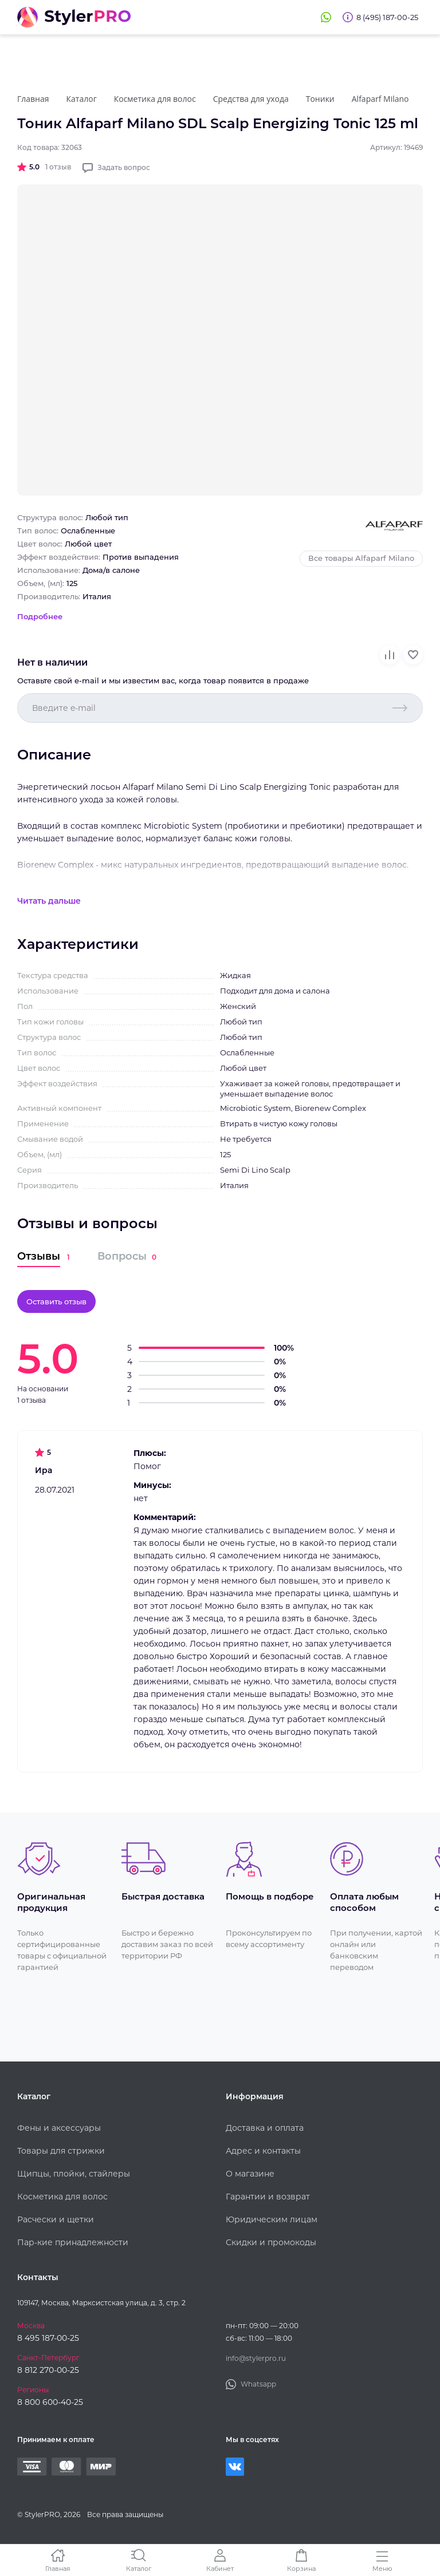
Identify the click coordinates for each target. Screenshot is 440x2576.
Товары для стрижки (61, 2151)
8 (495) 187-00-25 (387, 17)
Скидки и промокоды (271, 2242)
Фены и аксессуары (59, 2128)
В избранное (413, 654)
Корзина (301, 2568)
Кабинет (220, 2568)
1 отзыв (58, 167)
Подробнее (39, 616)
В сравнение (389, 654)
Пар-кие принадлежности (72, 2242)
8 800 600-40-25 (50, 2402)
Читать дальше (49, 901)
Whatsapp (326, 17)
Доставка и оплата (265, 2128)
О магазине (250, 2174)
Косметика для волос (62, 2196)
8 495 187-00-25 (48, 2338)
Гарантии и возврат (268, 2196)
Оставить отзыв (56, 1301)
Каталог (138, 2568)
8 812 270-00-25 (48, 2370)
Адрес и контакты (263, 2151)
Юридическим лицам (271, 2219)
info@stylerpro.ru (256, 2358)
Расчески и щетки (55, 2219)
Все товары (361, 558)
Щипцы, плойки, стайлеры (73, 2174)
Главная (57, 2568)
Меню (382, 2568)
